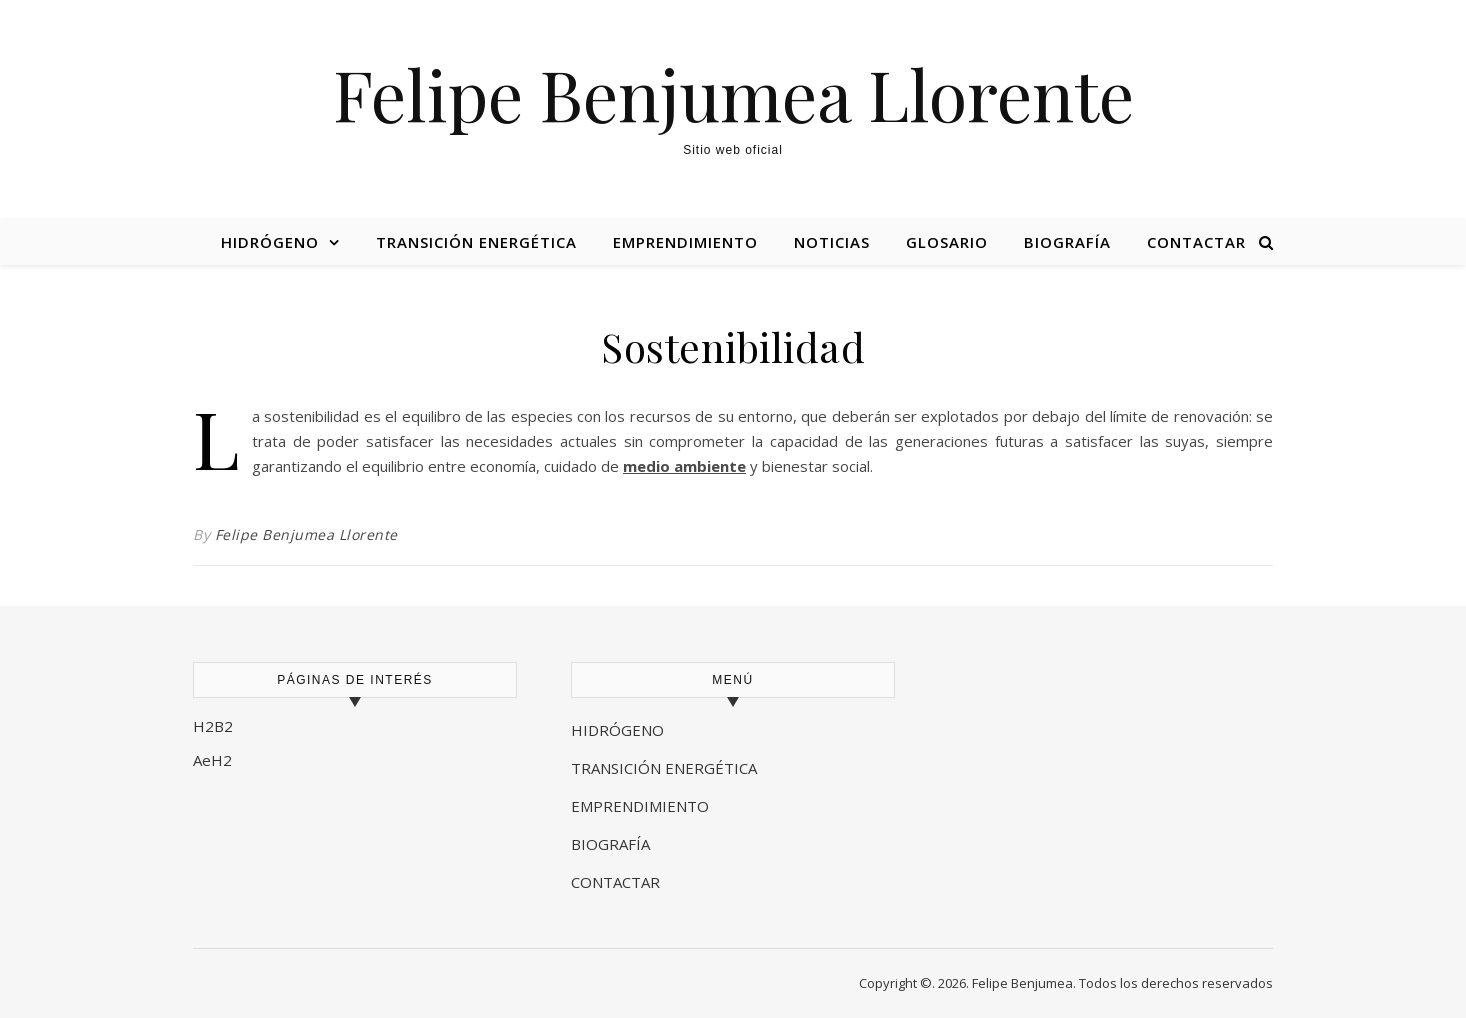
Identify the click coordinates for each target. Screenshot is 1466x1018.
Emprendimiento (685, 242)
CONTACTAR (615, 882)
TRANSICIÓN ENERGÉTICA (664, 768)
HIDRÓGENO (617, 730)
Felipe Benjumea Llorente (733, 93)
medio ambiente (684, 466)
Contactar (1196, 242)
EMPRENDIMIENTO (640, 806)
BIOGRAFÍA (612, 844)
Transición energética (476, 242)
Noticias (832, 242)
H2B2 (213, 726)
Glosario (947, 242)
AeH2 (214, 760)
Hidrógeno (270, 242)
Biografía (1067, 242)
